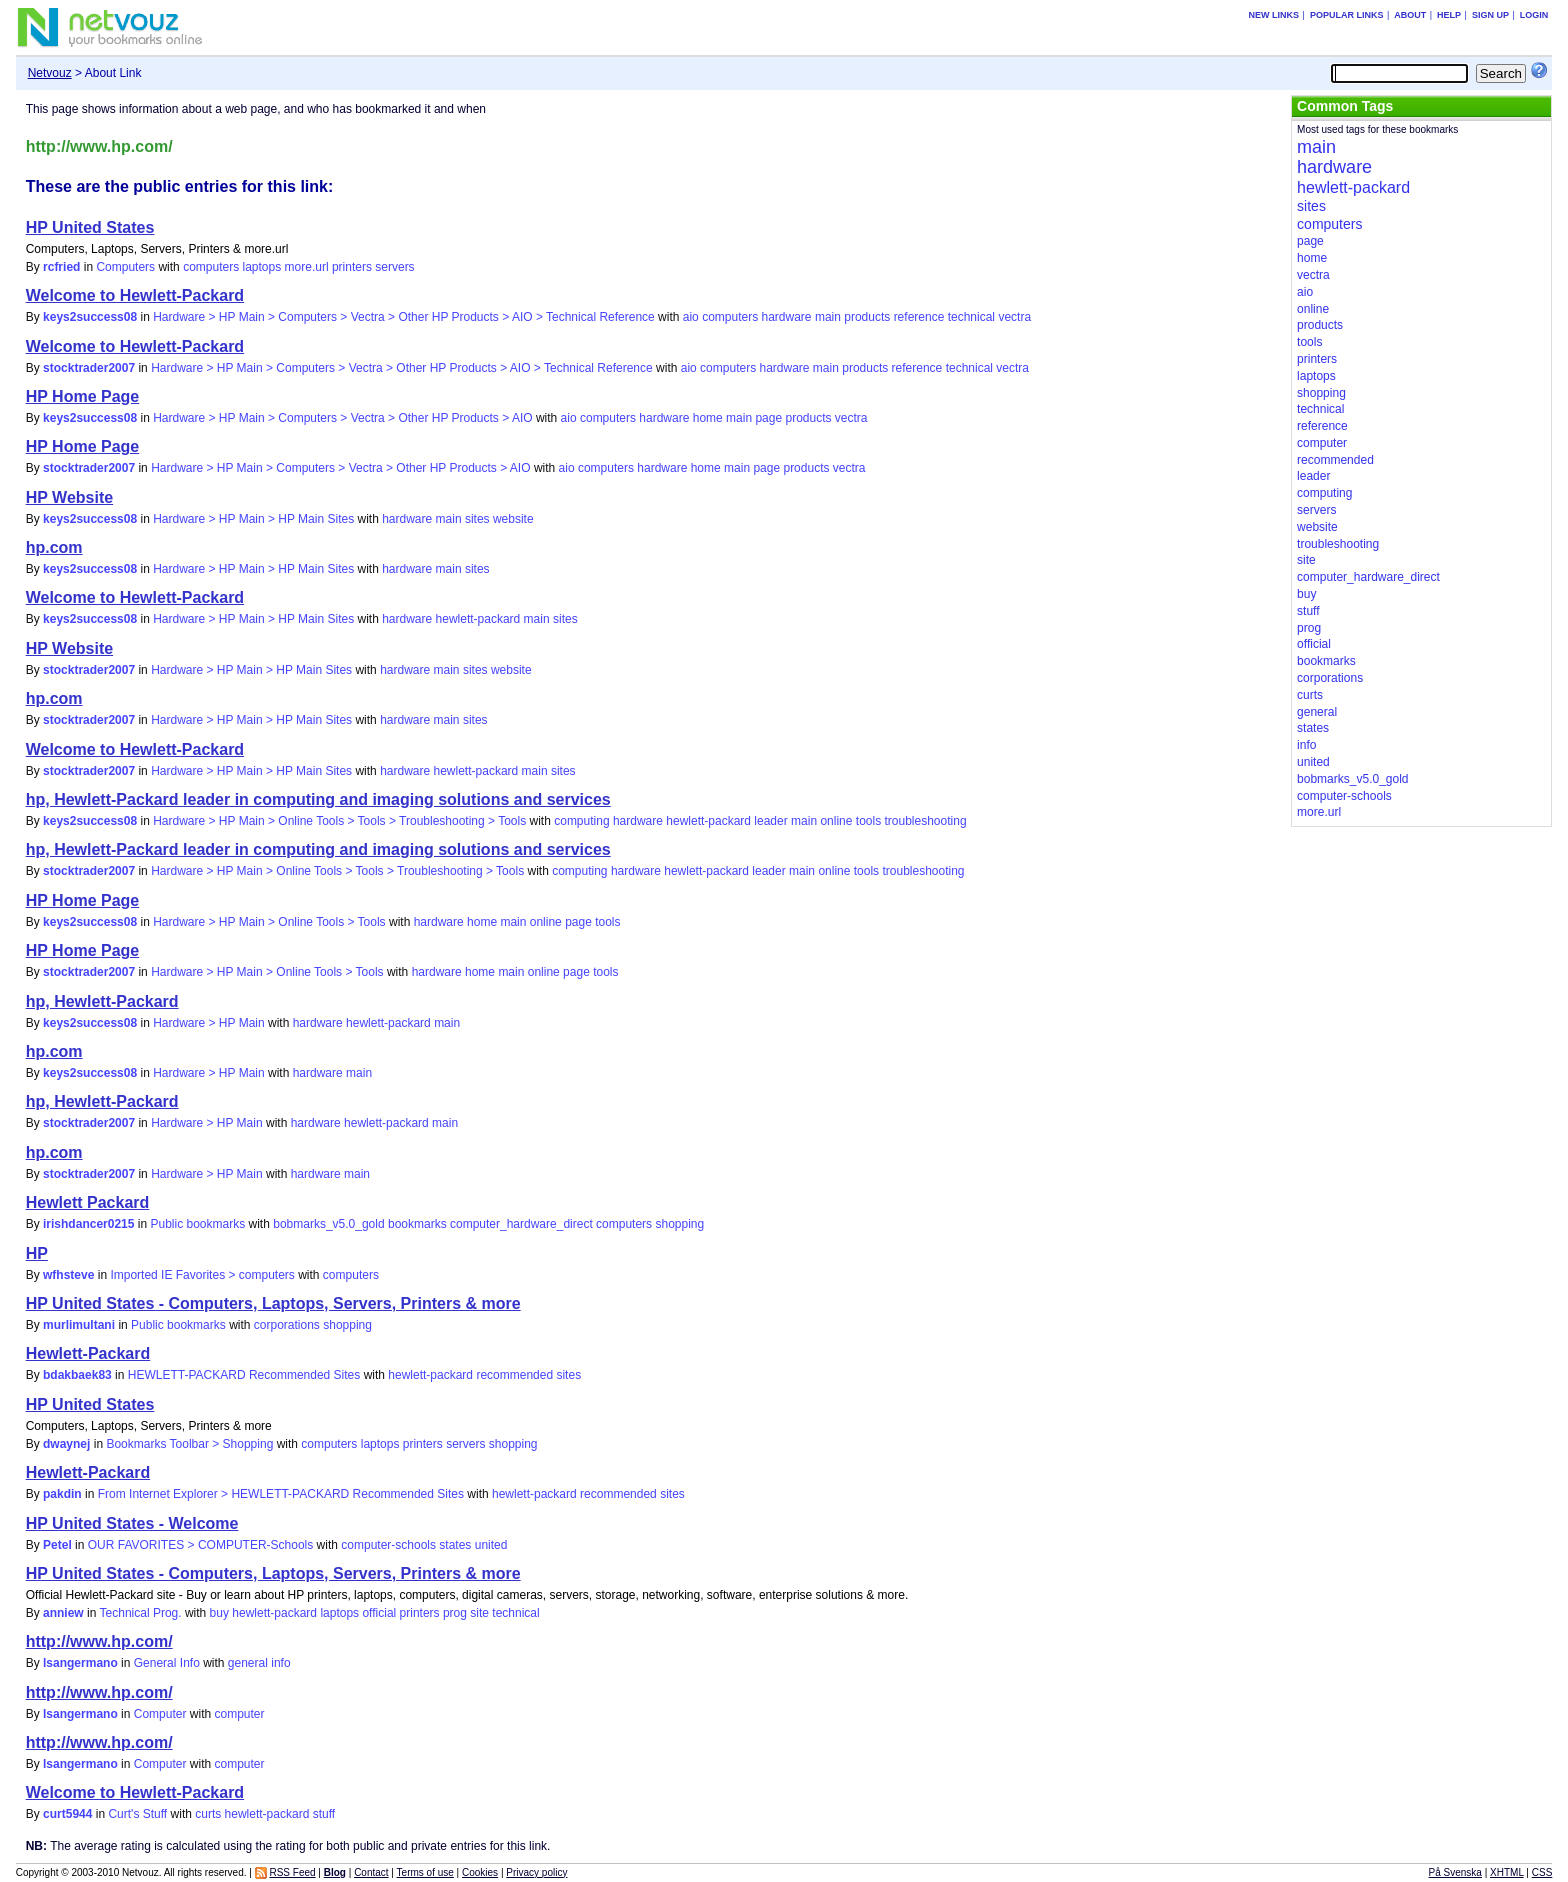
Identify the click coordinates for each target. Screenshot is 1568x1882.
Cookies (480, 1872)
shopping (679, 1224)
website (513, 519)
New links (1274, 15)
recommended (514, 1375)
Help (1449, 15)
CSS (1542, 1872)
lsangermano (80, 1663)
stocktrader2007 (89, 368)
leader (770, 821)
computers (211, 267)
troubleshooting (926, 821)
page (768, 418)
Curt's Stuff (137, 1814)
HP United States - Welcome (132, 1523)
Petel (57, 1545)
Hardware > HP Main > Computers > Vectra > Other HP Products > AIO (342, 418)
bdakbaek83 (77, 1375)
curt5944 (67, 1814)
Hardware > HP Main (209, 1023)
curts (208, 1814)
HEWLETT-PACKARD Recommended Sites (244, 1375)
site (479, 1613)
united (491, 1545)
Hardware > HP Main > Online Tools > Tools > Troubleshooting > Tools (339, 821)
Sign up (1490, 15)
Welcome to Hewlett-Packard (135, 295)
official (379, 1613)
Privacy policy (536, 1872)
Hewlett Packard (88, 1202)
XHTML (1507, 1872)
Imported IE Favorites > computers (202, 1275)
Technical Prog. (141, 1613)
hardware (787, 317)
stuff (324, 1814)
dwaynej (66, 1444)
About (1410, 15)
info (280, 1663)
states (455, 1545)
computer (239, 1714)
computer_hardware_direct (521, 1224)
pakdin (62, 1494)
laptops (262, 267)
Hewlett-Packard (88, 1353)
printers (352, 267)
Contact (371, 1872)
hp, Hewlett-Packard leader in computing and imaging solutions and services (318, 799)
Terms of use (425, 1872)
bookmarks (417, 1224)
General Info (167, 1663)
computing (581, 821)
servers (394, 267)
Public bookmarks (197, 1224)
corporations (287, 1325)
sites (477, 519)
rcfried (61, 267)
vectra (1014, 317)
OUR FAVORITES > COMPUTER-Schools (201, 1545)
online (836, 821)
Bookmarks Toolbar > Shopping (189, 1444)
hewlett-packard (478, 619)
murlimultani (79, 1325)
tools (868, 821)
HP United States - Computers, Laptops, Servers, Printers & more (273, 1303)
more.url (307, 267)
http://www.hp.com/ (99, 1641)
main (828, 317)
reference (919, 317)
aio (691, 317)
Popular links (1347, 15)
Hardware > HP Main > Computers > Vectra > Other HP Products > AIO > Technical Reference (404, 317)
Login (1534, 15)
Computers (125, 267)
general (248, 1663)
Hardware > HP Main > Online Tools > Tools (269, 922)
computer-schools (388, 1545)
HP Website (69, 497)
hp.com (54, 547)
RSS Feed (292, 1872)
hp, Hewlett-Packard (102, 1001)
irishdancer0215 (88, 1224)
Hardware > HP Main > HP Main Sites (253, 519)
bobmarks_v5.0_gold (328, 1224)
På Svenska (1455, 1872)
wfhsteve (68, 1275)
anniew (63, 1613)
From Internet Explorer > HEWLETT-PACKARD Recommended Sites (281, 1494)
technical (971, 317)
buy (219, 1613)
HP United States (90, 227)
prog (455, 1613)
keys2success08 (90, 317)
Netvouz (50, 73)
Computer (160, 1714)
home (708, 418)
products (867, 317)
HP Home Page (83, 396)
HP (37, 1253)
